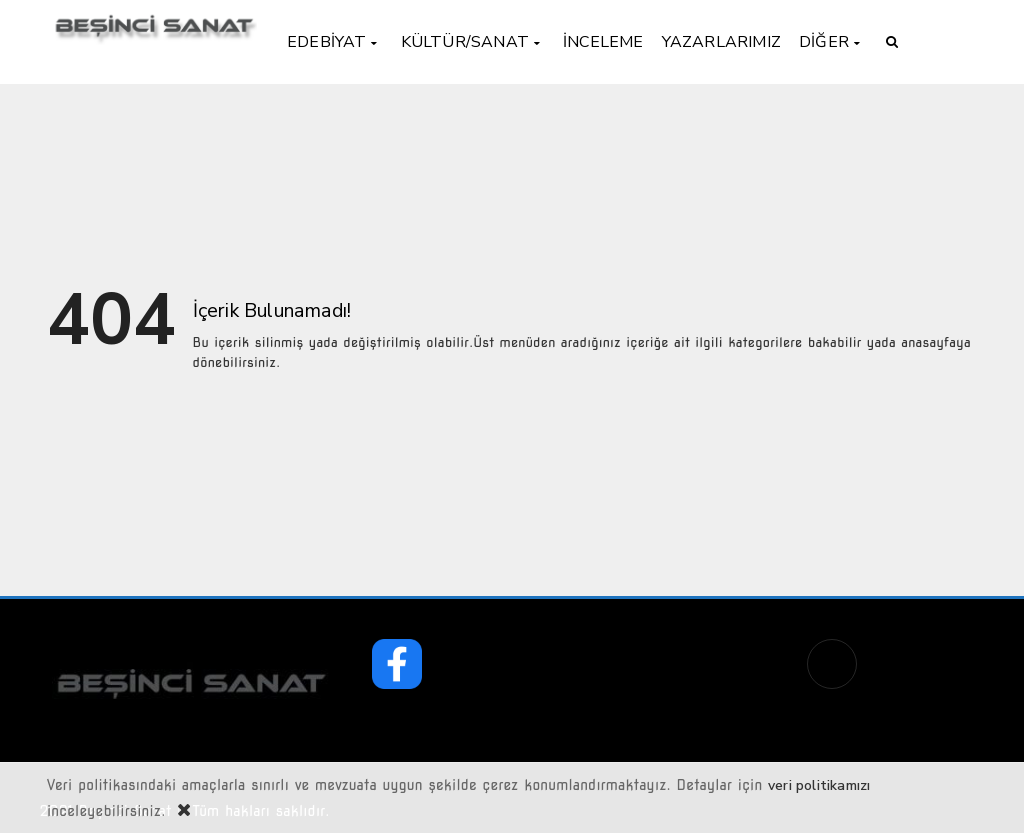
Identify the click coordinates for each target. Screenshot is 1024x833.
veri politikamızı (819, 785)
